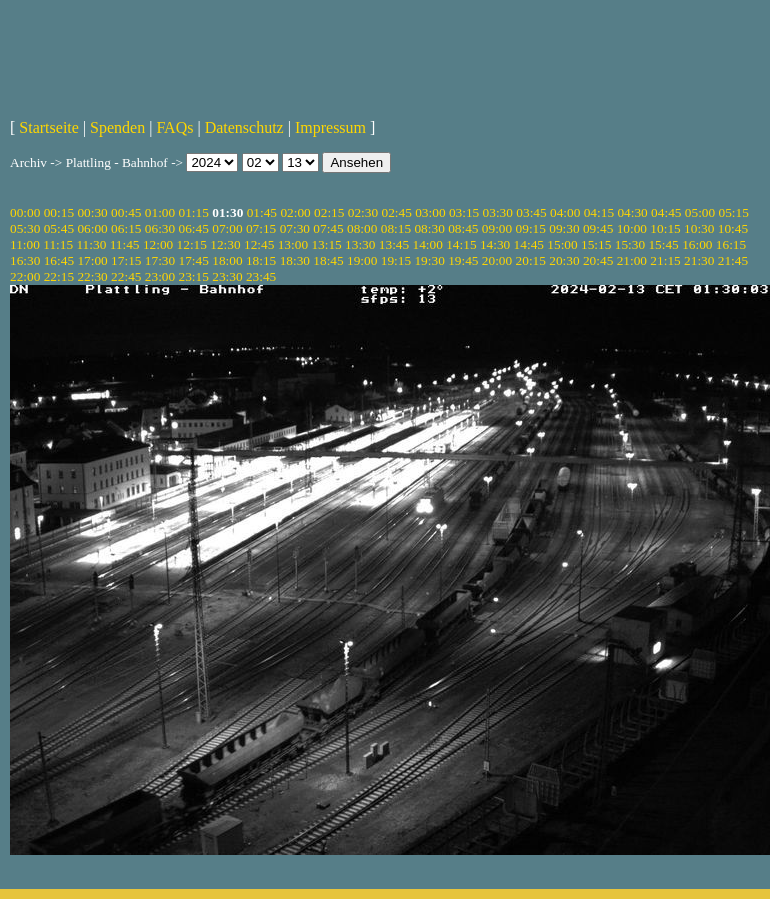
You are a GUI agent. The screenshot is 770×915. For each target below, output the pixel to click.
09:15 (531, 228)
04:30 (632, 212)
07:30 (295, 228)
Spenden (117, 127)
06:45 (194, 228)
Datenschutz (244, 127)
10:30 (699, 228)
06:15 (126, 228)
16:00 (697, 244)
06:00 (92, 228)
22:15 (59, 276)
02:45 (396, 212)
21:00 (632, 260)
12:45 (259, 244)
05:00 (700, 212)
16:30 (25, 260)
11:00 (25, 244)
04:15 (599, 212)
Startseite (49, 127)
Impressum (330, 127)
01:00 (160, 212)
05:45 (59, 228)
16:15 (731, 244)
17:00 (92, 260)
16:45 (59, 260)
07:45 (328, 228)
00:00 (25, 212)
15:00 (562, 244)
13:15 (326, 244)
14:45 (529, 244)
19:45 (463, 260)
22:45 (126, 276)
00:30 (92, 212)
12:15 (192, 244)
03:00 (430, 212)
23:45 (261, 276)
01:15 (194, 212)
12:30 (225, 244)
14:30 (495, 244)
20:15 (531, 260)
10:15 (665, 228)
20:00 (497, 260)
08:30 (429, 228)
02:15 (329, 212)
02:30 (363, 212)
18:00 (227, 260)
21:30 (699, 260)
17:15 (126, 260)
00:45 (126, 212)
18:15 (261, 260)
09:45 (598, 228)
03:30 (498, 212)
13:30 (360, 244)
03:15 (464, 212)
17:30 (160, 260)
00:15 (59, 212)
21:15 (665, 260)
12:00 (158, 244)
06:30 (160, 228)
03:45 (531, 212)
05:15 (734, 212)
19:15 (396, 260)
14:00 (428, 244)
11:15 (58, 244)
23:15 (194, 276)
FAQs (174, 127)
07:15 (261, 228)
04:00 (565, 212)
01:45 (262, 212)
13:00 (293, 244)
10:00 (632, 228)
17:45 (194, 260)
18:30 (295, 260)
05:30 (25, 228)
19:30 (429, 260)
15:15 (596, 244)
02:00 (295, 212)
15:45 (663, 244)
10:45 (733, 228)
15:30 (630, 244)
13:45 (394, 244)
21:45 (733, 260)
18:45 (328, 260)
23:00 (160, 276)
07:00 (227, 228)
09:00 (497, 228)
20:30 (564, 260)
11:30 (91, 244)
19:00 (362, 260)
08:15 (396, 228)
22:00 (25, 276)
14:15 (461, 244)
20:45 (598, 260)
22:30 (92, 276)
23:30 (227, 276)
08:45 (463, 228)
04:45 (666, 212)
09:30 (564, 228)
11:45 (125, 244)
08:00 (362, 228)
